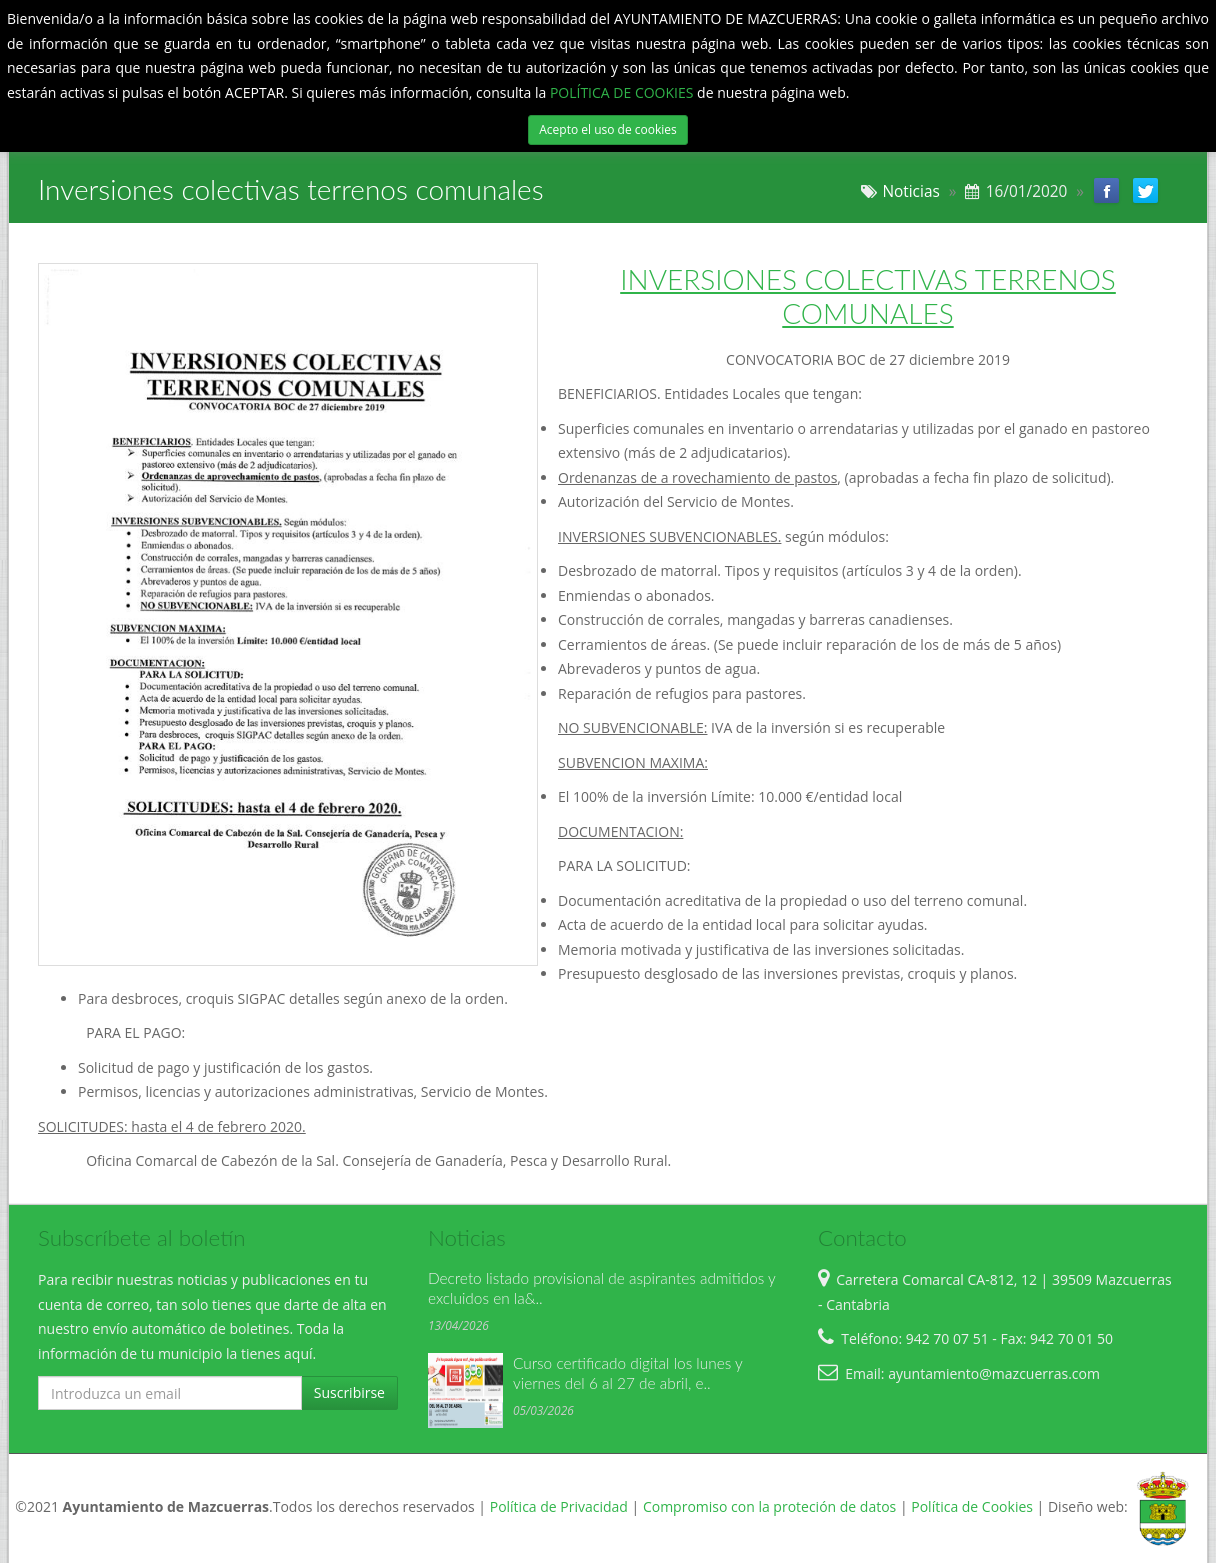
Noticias (910, 191)
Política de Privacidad (559, 1506)
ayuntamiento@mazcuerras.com (994, 1373)
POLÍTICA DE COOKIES (623, 92)
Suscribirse (349, 1392)
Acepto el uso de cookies (608, 129)
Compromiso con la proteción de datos (769, 1506)
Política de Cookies (972, 1506)
